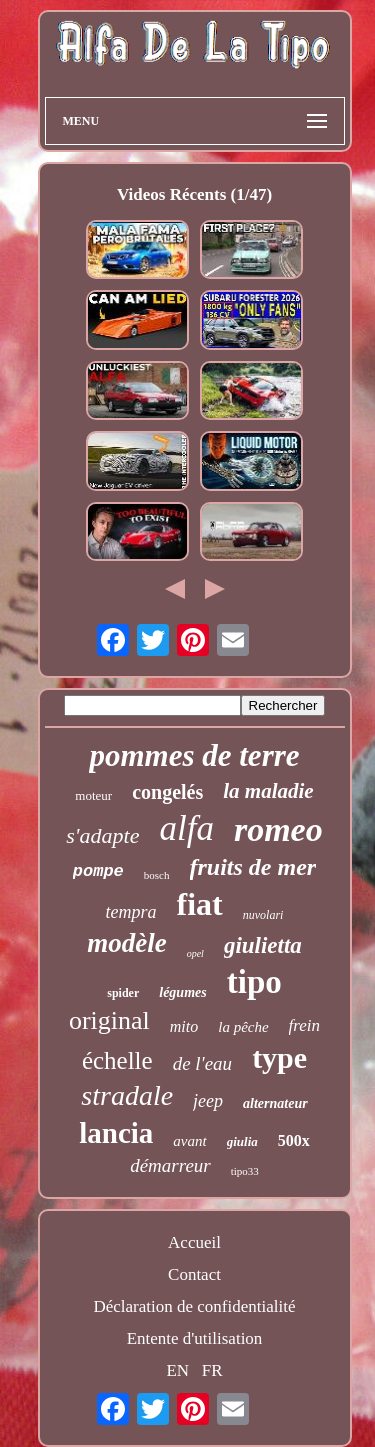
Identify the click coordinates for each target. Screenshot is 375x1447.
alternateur (275, 1103)
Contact (194, 1274)
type (279, 1057)
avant (189, 1141)
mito (184, 1026)
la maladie (268, 791)
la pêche (243, 1027)
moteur (93, 795)
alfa (186, 828)
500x (294, 1140)
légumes (182, 992)
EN (177, 1370)
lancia (116, 1133)
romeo (278, 829)
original (109, 1020)
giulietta (263, 945)
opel (195, 953)
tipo (254, 982)
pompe (98, 871)
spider (123, 993)
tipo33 (245, 1171)
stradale (127, 1095)
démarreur (170, 1165)
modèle (126, 943)
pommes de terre (194, 755)
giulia (242, 1141)
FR (212, 1370)
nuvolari (263, 915)
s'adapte (102, 835)
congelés (167, 792)
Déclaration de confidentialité (194, 1306)
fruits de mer (253, 867)
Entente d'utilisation (195, 1338)
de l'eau (202, 1063)
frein (304, 1025)
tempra (131, 912)
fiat (200, 904)
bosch (157, 875)
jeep (208, 1101)
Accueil (194, 1242)
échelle (117, 1060)
